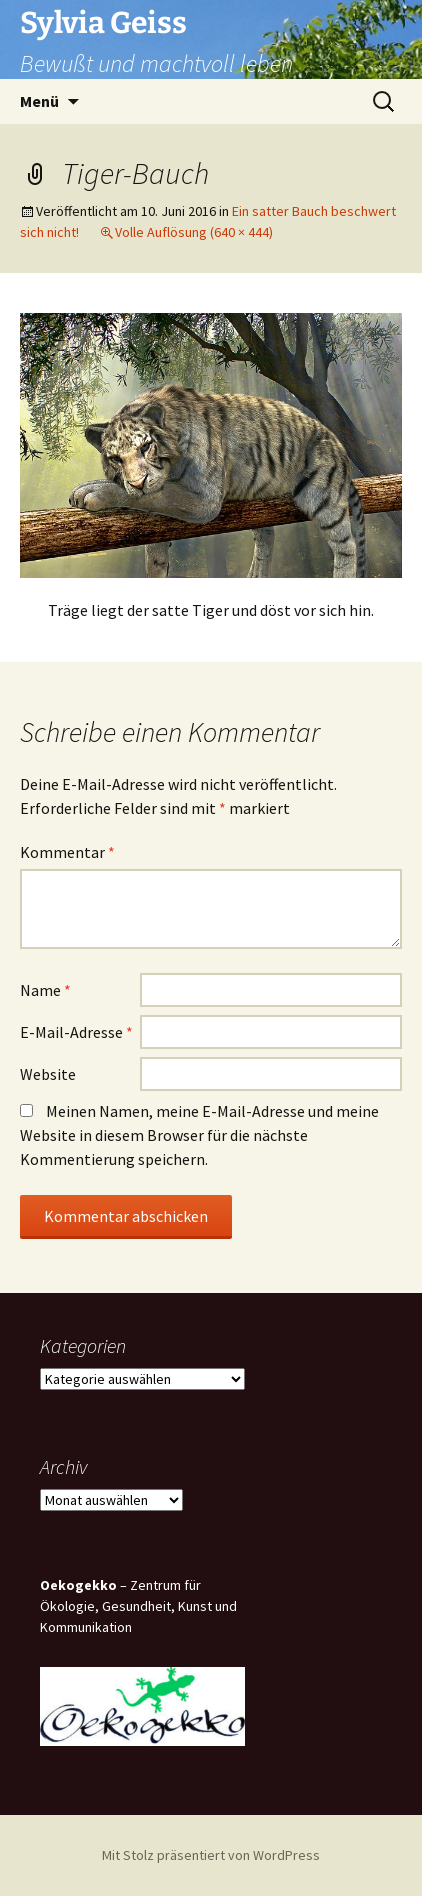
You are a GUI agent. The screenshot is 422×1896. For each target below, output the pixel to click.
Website (48, 1074)
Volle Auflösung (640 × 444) (194, 232)
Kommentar (67, 852)
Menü (39, 101)
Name (45, 990)
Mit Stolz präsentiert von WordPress (211, 1855)
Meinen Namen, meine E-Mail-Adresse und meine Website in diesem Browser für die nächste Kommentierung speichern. (199, 1135)
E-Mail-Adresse (76, 1032)
